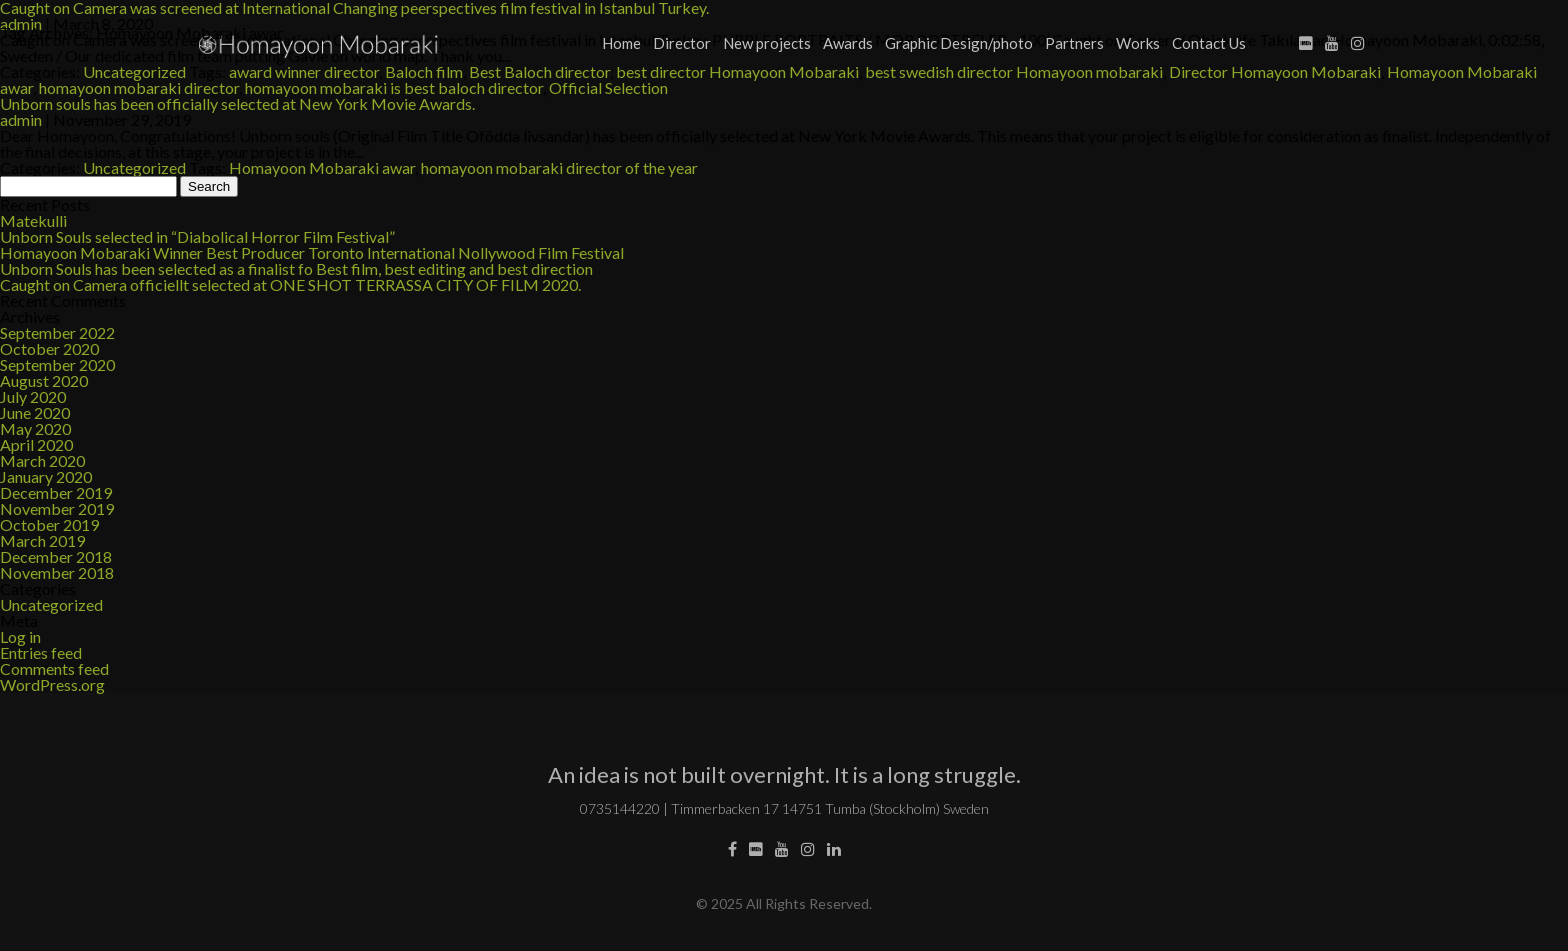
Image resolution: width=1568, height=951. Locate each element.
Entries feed (41, 652)
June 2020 (35, 412)
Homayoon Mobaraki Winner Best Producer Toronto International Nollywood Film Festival (312, 252)
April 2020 (36, 444)
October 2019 (49, 524)
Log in (20, 636)
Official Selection (608, 87)
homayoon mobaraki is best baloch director (394, 87)
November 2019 (57, 508)
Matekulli (33, 220)
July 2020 (33, 396)
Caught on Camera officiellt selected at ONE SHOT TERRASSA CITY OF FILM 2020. (290, 284)
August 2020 (44, 380)
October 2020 (49, 348)
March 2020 (42, 460)
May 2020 (35, 428)
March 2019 (42, 540)
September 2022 (57, 332)
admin (21, 119)
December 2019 (56, 492)
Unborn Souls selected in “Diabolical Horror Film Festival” (197, 236)
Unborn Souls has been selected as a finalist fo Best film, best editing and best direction (296, 268)
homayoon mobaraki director (139, 87)
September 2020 (57, 364)
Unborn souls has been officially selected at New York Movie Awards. (237, 103)
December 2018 (56, 556)
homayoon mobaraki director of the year (559, 167)
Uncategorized (134, 167)
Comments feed (54, 668)
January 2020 (46, 476)
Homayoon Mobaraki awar (322, 167)
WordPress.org (52, 684)
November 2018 (57, 572)
